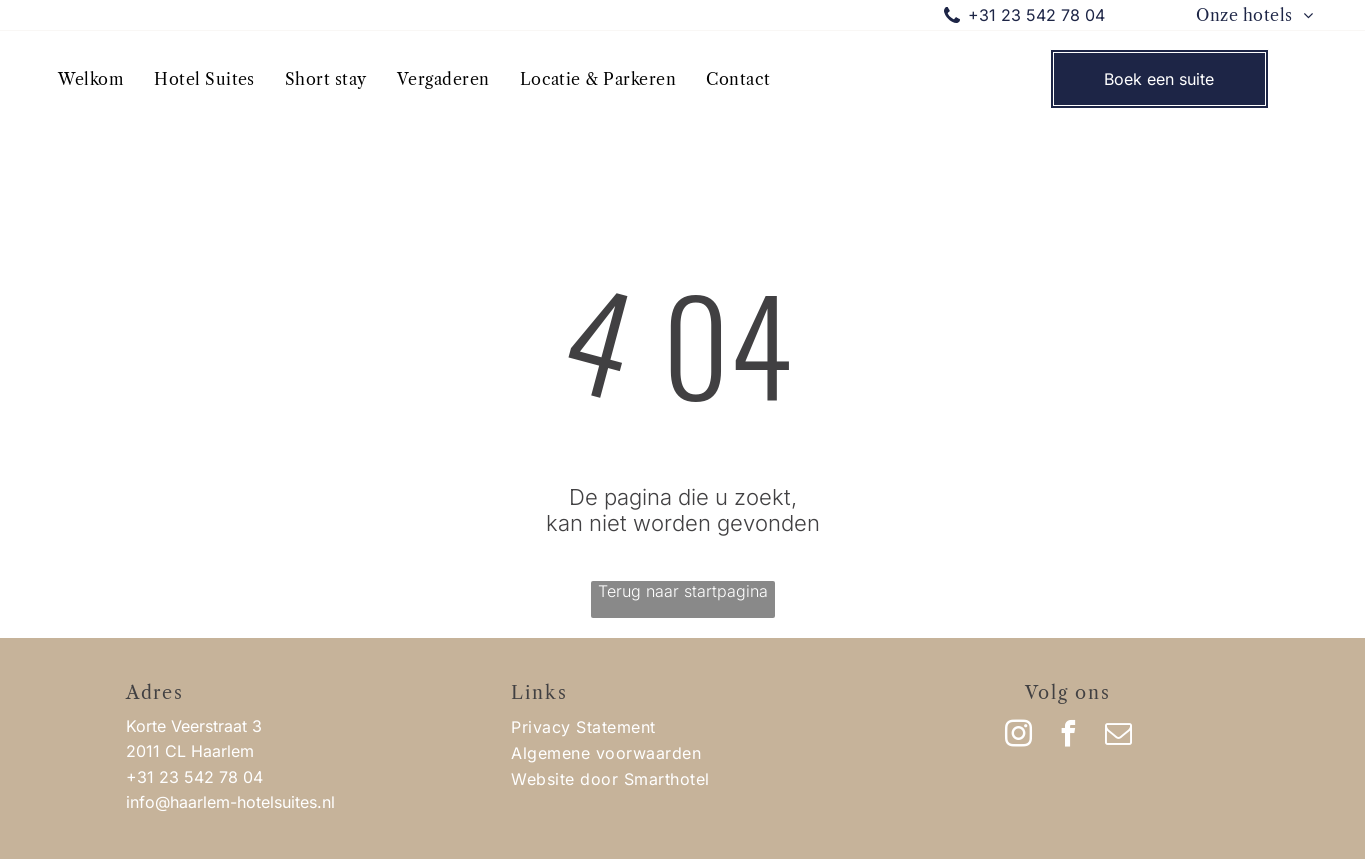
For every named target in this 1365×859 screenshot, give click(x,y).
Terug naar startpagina (683, 591)
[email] (1118, 736)
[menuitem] (1254, 15)
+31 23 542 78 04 (1036, 15)
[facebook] (1068, 736)
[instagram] (1018, 736)
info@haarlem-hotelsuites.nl (230, 802)
